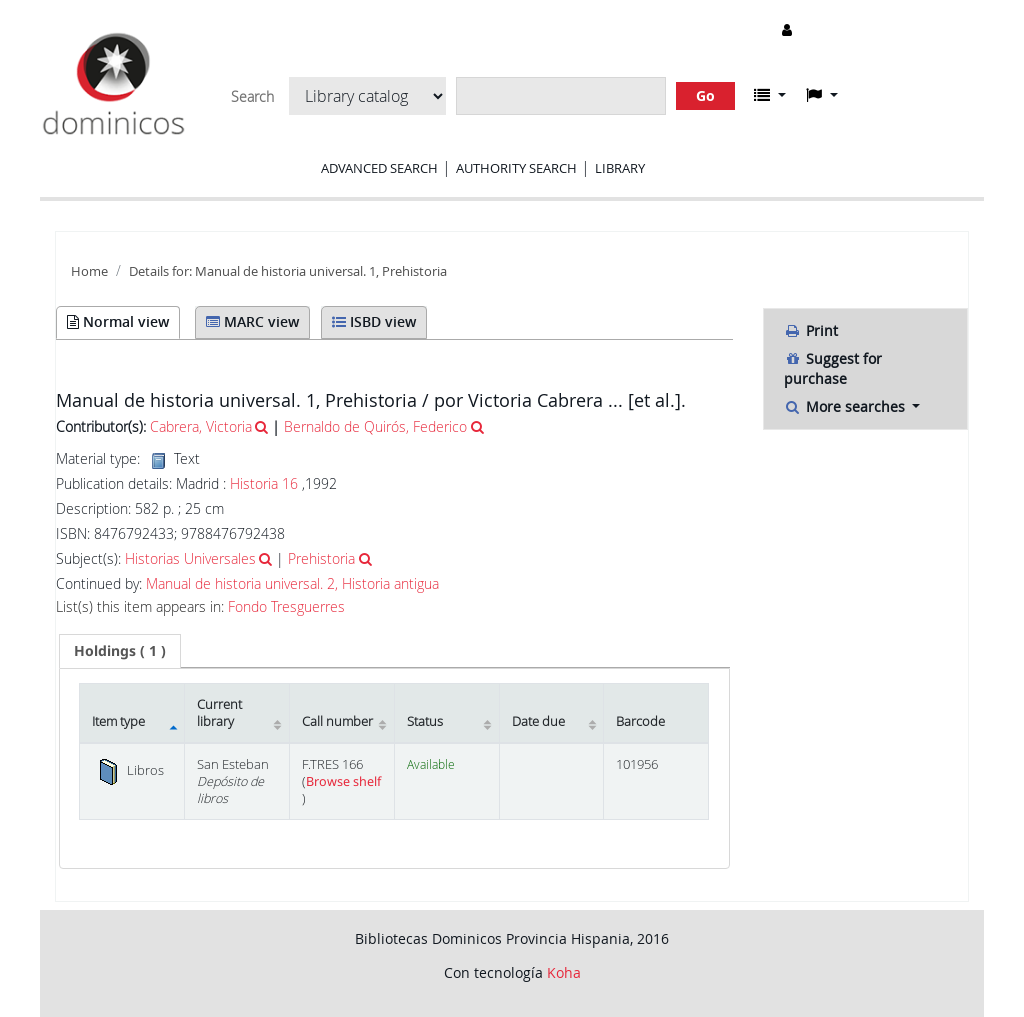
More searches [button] (846, 406)
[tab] (120, 651)
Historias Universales (190, 558)
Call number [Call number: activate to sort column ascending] (337, 721)
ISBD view (374, 321)
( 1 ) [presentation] (120, 650)
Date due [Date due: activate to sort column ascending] (538, 721)
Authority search (516, 168)
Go (705, 95)
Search (252, 97)
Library (620, 168)
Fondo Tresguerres (286, 607)
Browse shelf (343, 781)
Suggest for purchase (833, 368)
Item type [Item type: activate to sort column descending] (118, 721)
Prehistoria (321, 558)
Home (89, 271)
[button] (770, 95)
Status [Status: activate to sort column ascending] (425, 721)
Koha (564, 972)
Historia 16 (264, 483)
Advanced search (379, 168)
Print (811, 330)
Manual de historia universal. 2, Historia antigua (292, 584)
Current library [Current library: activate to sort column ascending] (219, 713)
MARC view (252, 321)
